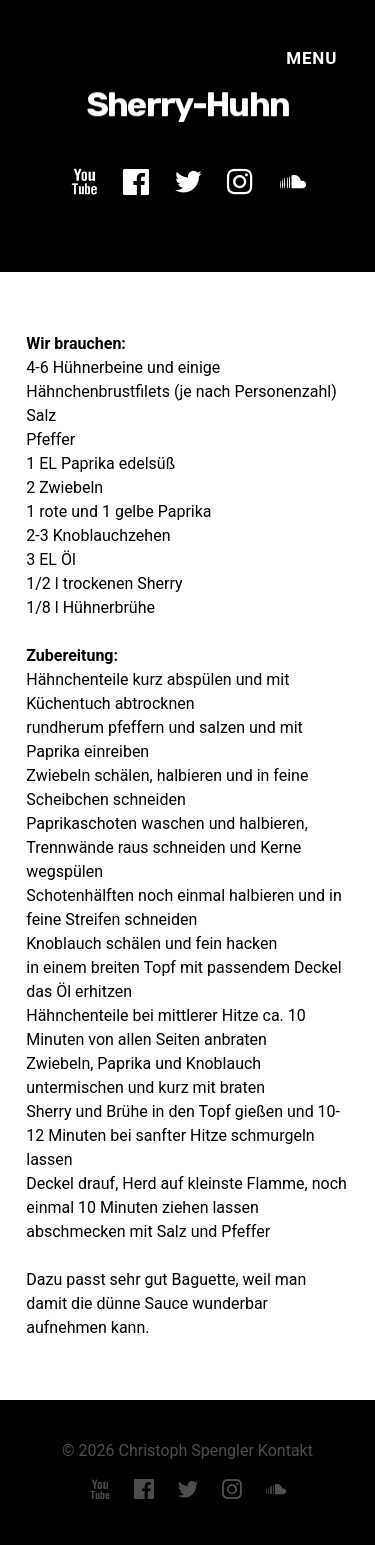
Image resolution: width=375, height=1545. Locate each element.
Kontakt (285, 1450)
